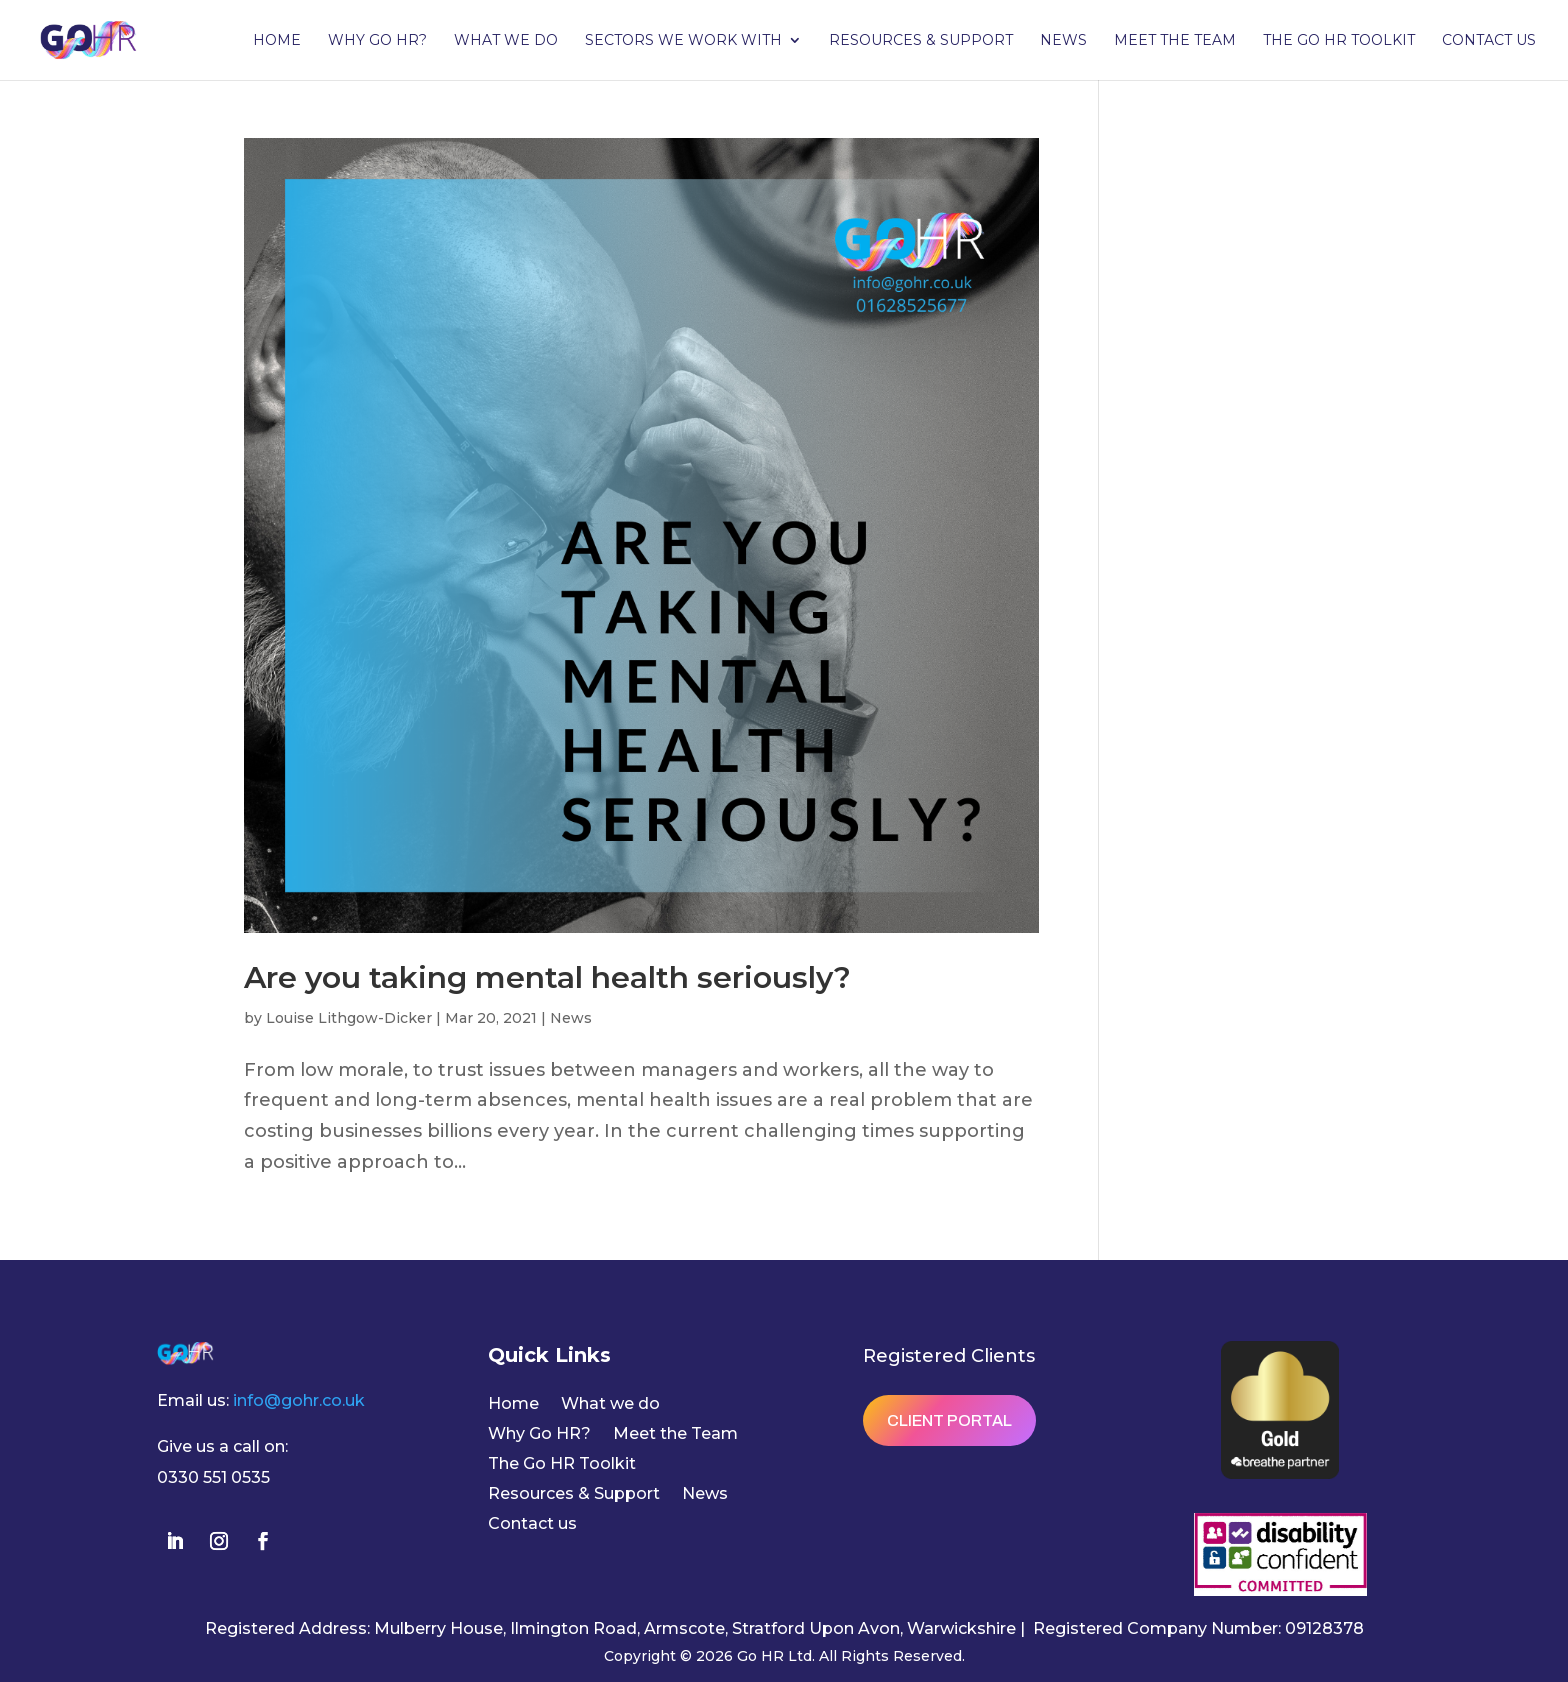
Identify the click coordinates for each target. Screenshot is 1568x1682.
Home (277, 41)
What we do (506, 41)
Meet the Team (1175, 41)
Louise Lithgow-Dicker (349, 1018)
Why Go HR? (377, 41)
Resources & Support (921, 41)
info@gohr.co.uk (299, 1400)
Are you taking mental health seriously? (547, 977)
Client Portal (949, 1420)
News (1063, 41)
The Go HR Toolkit (1339, 41)
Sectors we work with (683, 41)
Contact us (1489, 41)
